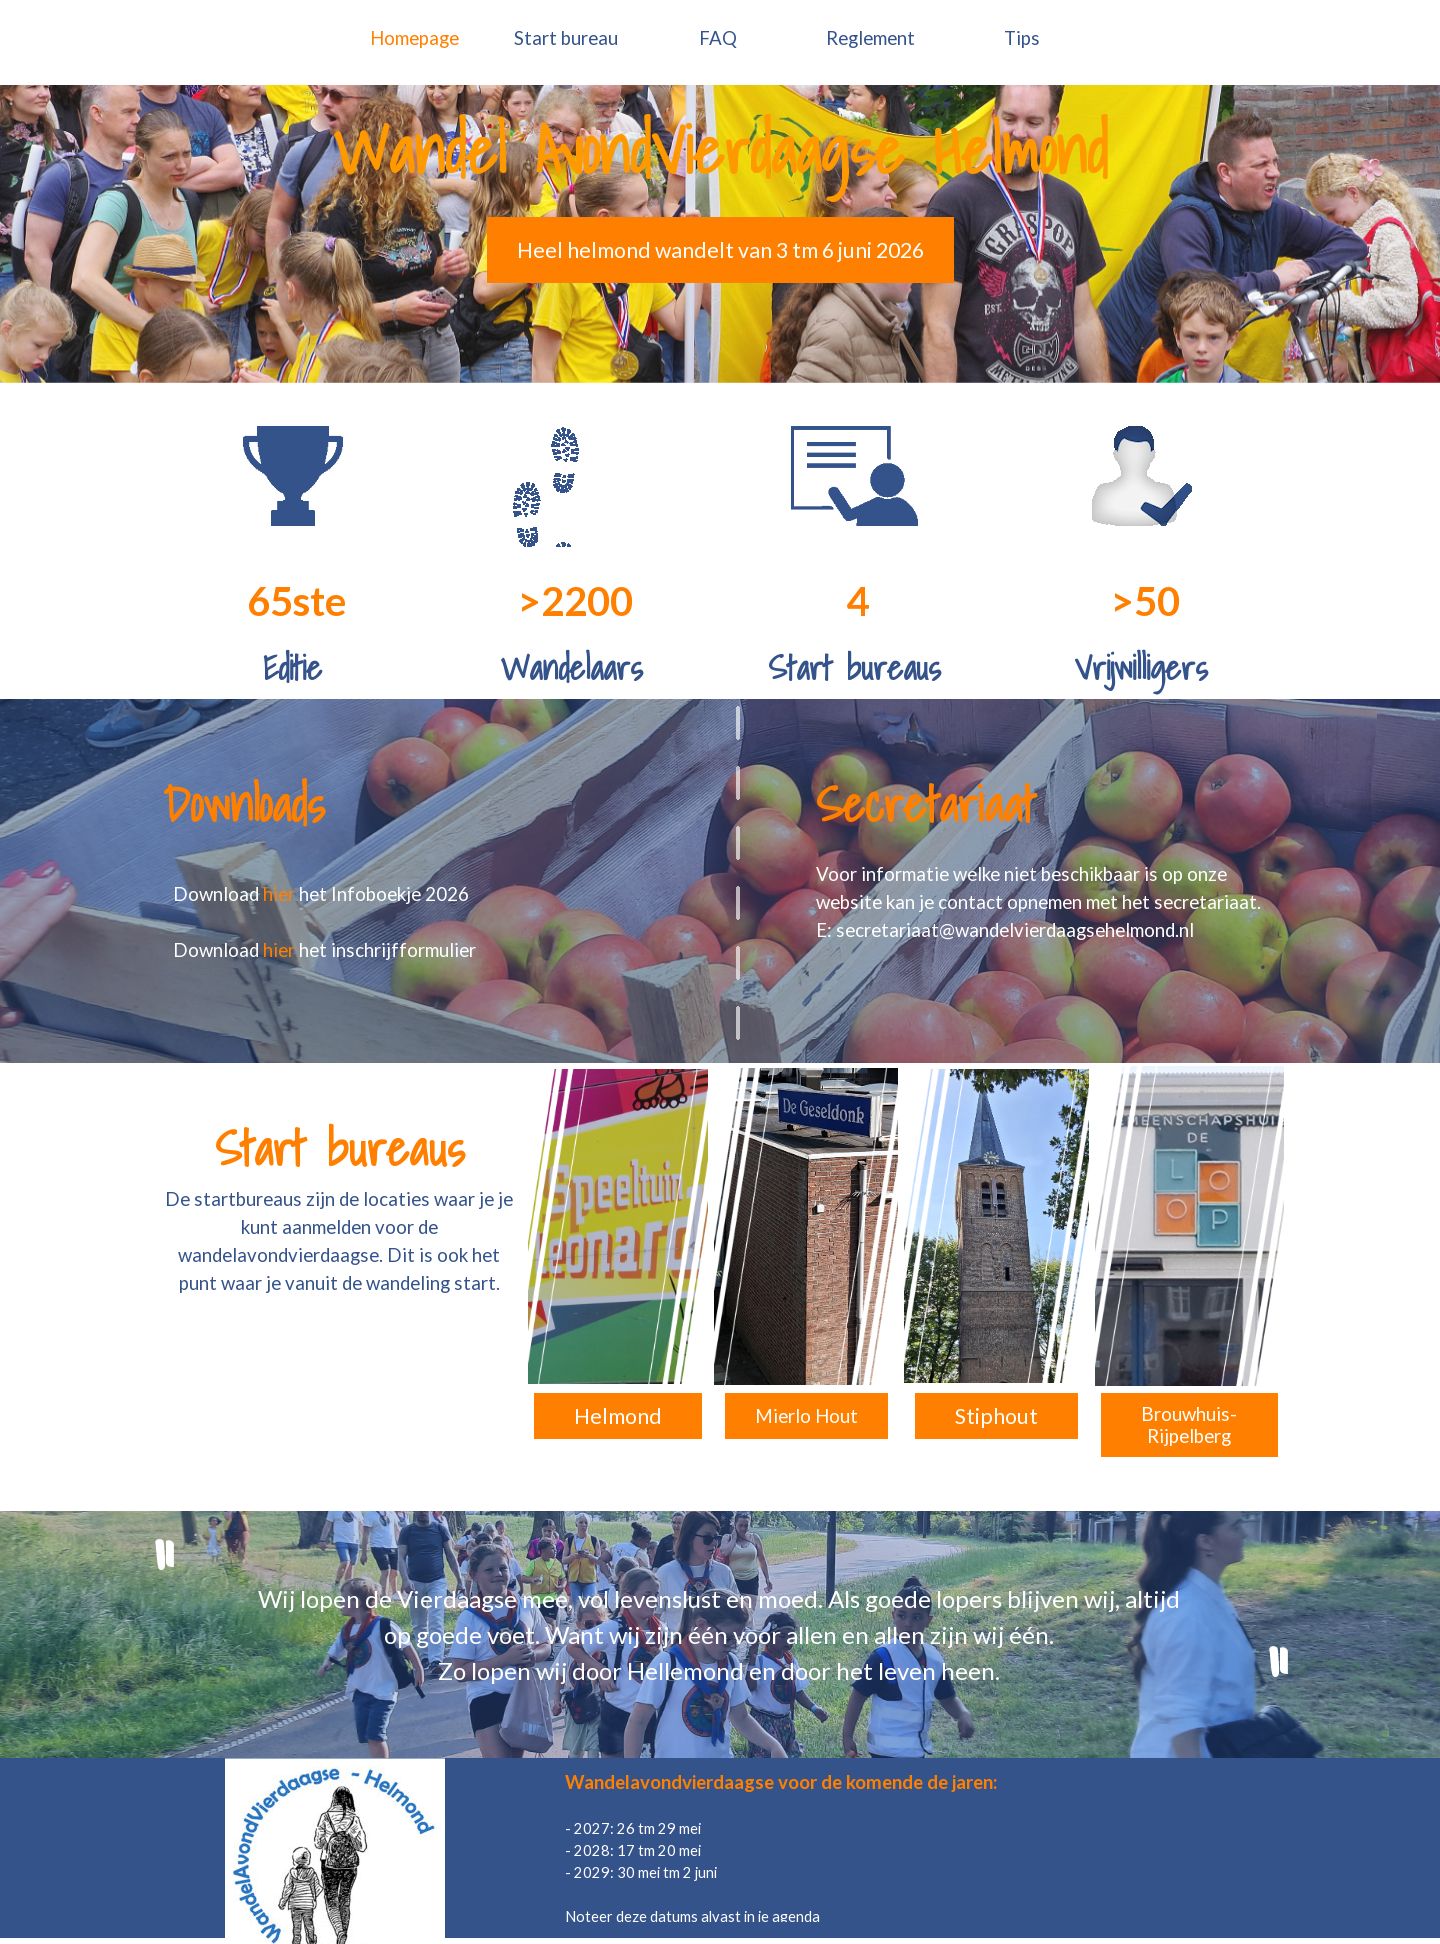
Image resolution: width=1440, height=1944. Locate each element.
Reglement (870, 38)
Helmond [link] (618, 1416)
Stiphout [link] (996, 1416)
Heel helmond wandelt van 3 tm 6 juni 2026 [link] (720, 250)
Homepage (414, 38)
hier (281, 894)
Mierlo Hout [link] (806, 1416)
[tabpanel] (720, 151)
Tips (1022, 38)
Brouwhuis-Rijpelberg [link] (1189, 1425)
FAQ (718, 38)
